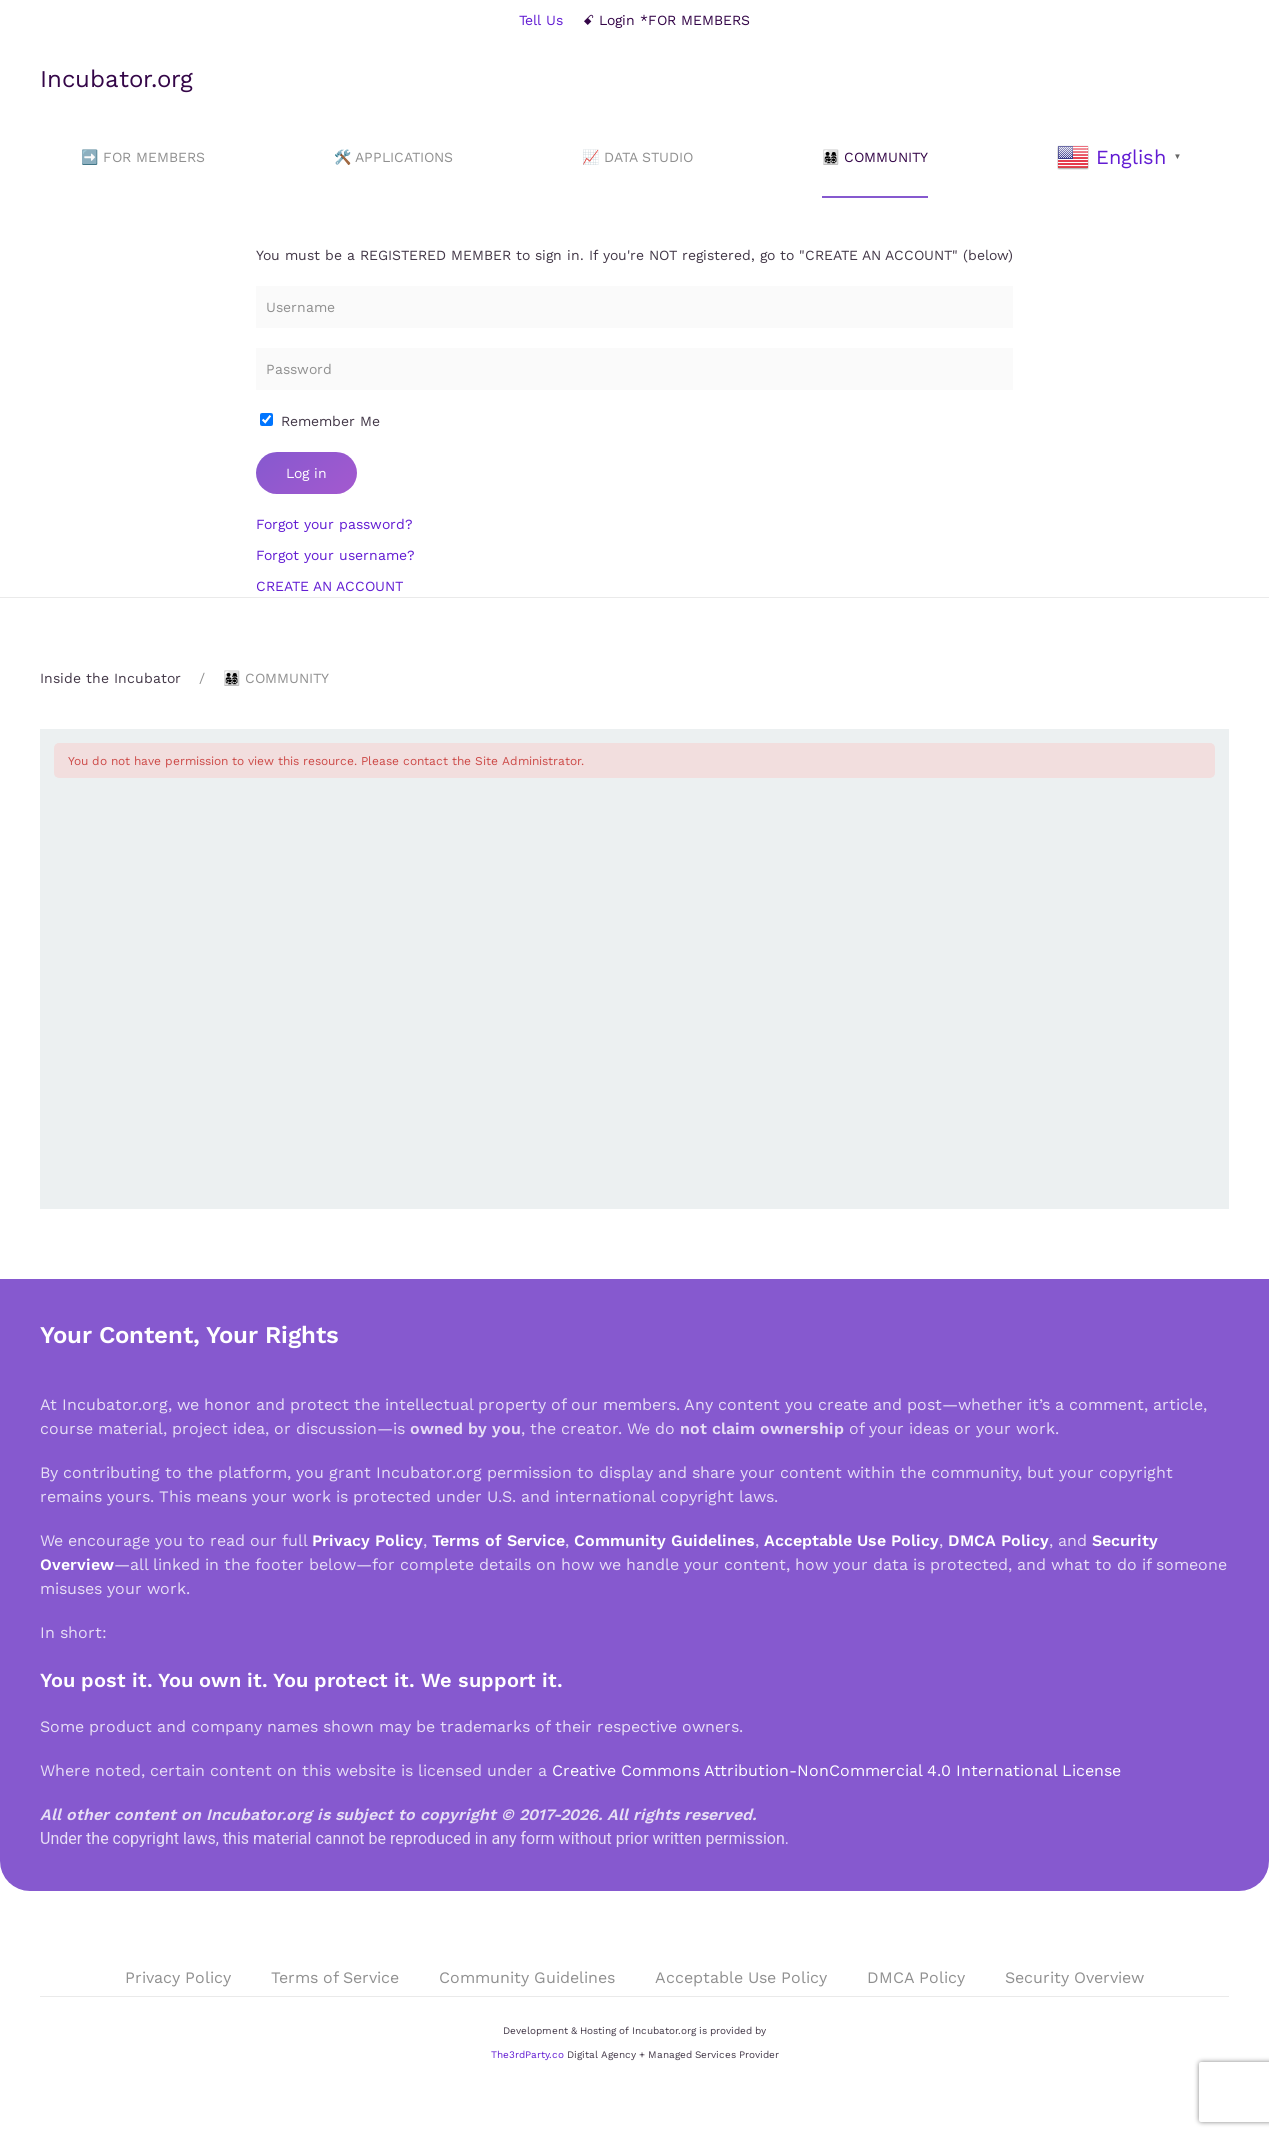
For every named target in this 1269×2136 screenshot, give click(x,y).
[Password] (634, 369)
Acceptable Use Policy (851, 1540)
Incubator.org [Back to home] (116, 79)
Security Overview (1074, 1977)
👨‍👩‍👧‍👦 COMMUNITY (875, 157)
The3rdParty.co (527, 2054)
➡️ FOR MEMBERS (143, 157)
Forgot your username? (335, 555)
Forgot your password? (334, 524)
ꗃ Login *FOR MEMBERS (666, 20)
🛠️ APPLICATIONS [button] (393, 157)
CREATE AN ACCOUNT (329, 586)
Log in (306, 473)
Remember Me (320, 421)
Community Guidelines (664, 1540)
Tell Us (541, 20)
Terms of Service (498, 1540)
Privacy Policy (367, 1540)
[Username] (634, 307)
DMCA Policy (998, 1540)
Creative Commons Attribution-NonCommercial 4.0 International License (836, 1770)
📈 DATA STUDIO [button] (637, 157)
